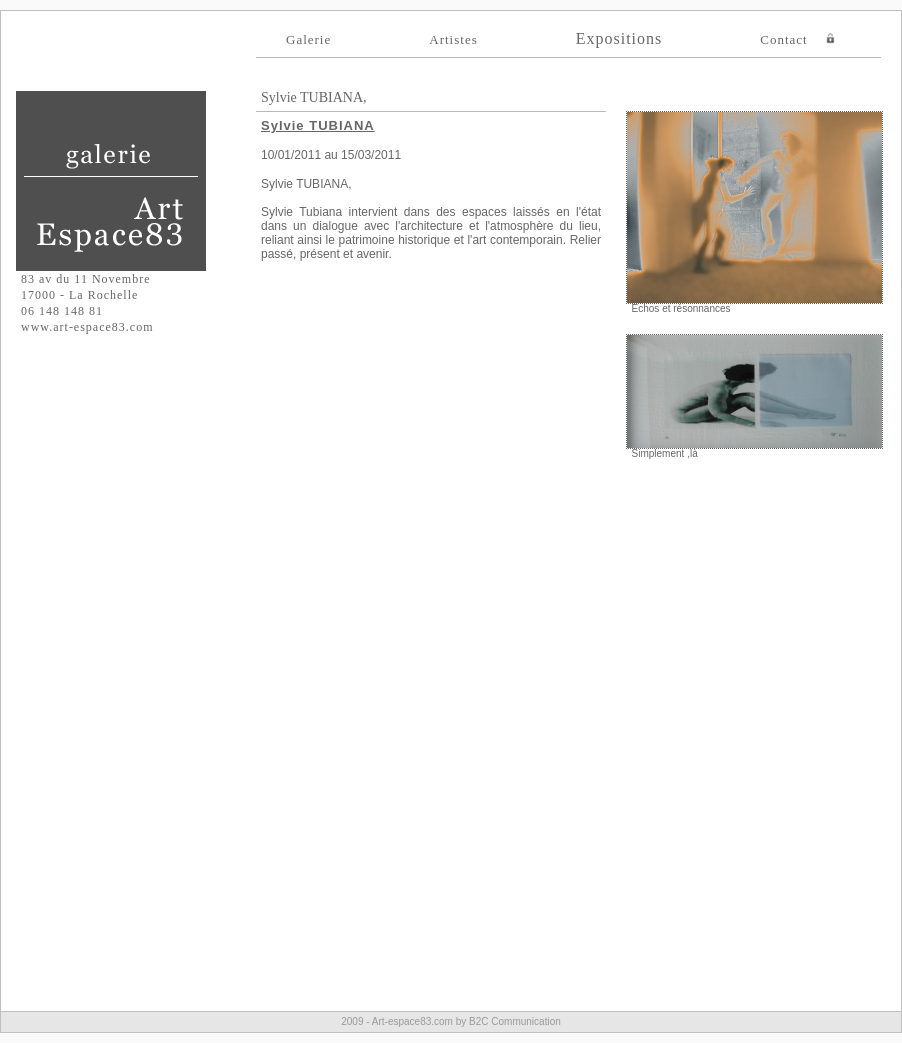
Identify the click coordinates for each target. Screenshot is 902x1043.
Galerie (308, 39)
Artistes (453, 39)
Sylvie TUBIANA (318, 125)
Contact (783, 39)
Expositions (619, 38)
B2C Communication (515, 1021)
